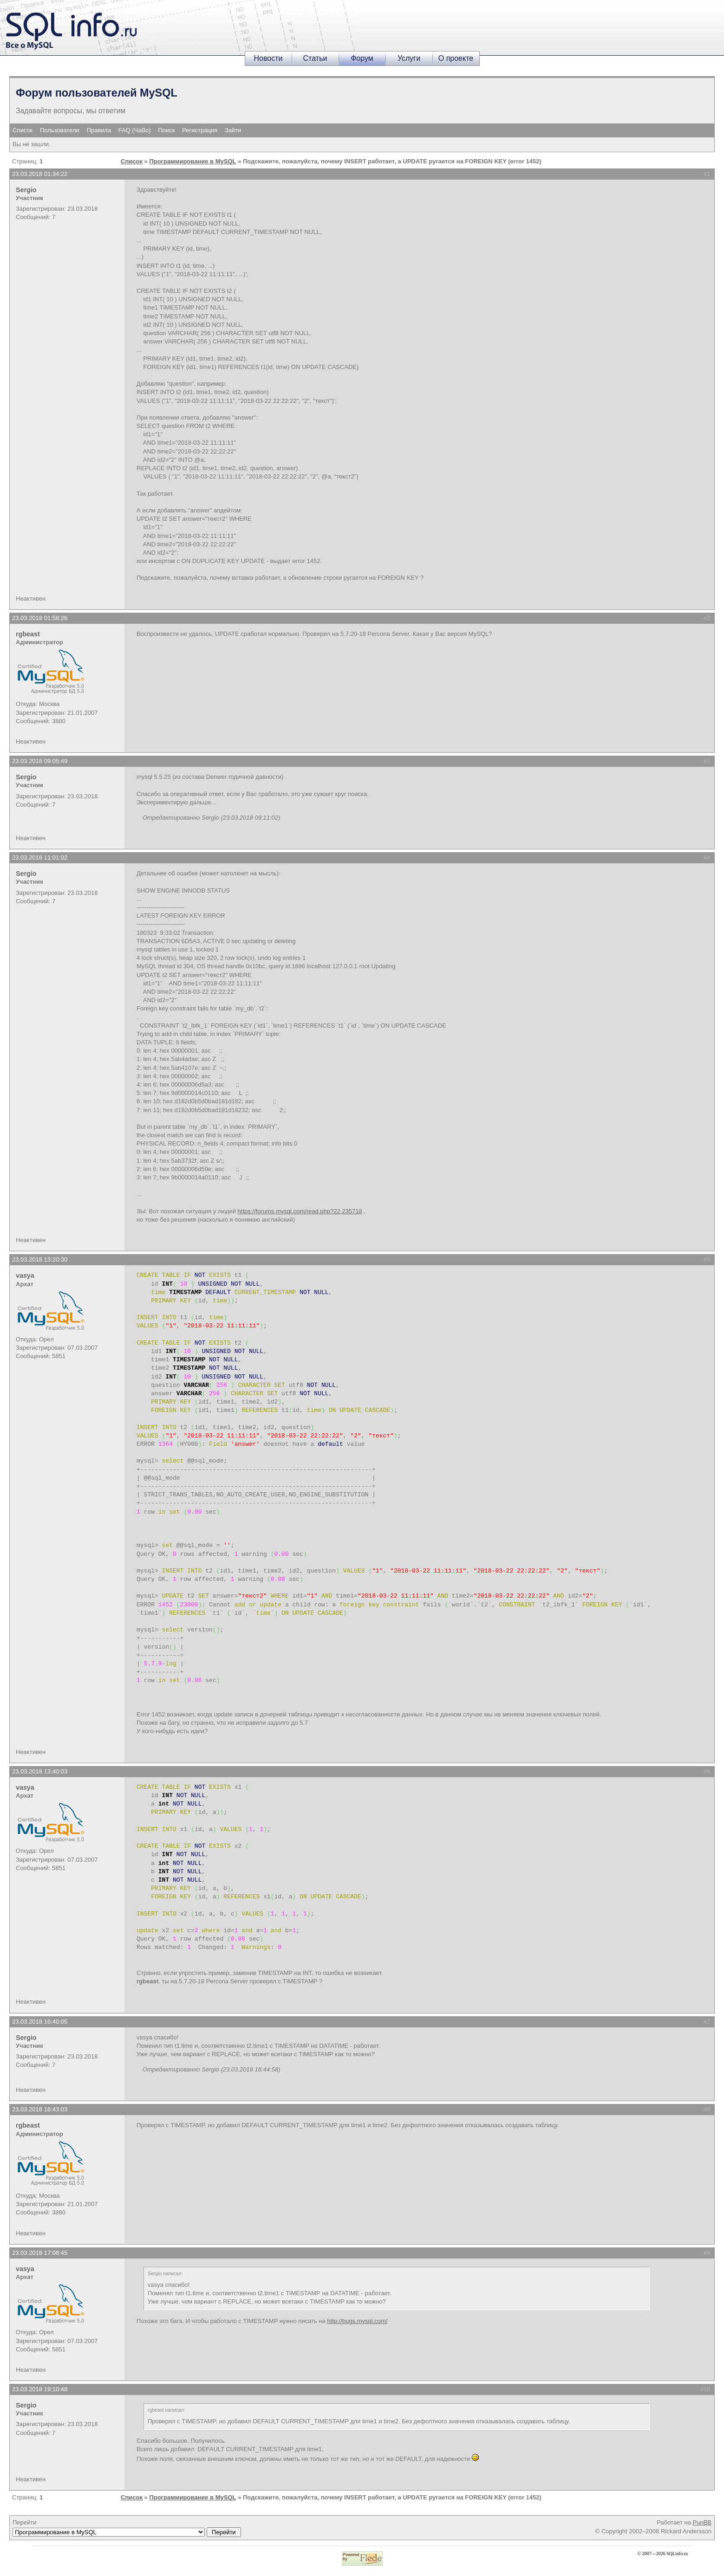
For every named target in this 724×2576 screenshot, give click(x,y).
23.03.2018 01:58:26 (39, 618)
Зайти (233, 130)
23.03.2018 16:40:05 (39, 2021)
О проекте (455, 58)
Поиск (166, 130)
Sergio (26, 190)
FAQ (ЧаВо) (134, 130)
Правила (98, 130)
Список (23, 130)
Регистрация (199, 130)
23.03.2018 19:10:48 (39, 2389)
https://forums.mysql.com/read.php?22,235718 (300, 1211)
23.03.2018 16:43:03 (39, 2109)
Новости (268, 58)
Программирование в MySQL (192, 161)
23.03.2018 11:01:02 (39, 857)
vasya (25, 1275)
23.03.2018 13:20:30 (39, 1259)
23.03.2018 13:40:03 (39, 1771)
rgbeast (28, 634)
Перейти (127, 2528)
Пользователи (59, 130)
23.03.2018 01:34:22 (39, 173)
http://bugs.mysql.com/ (357, 2320)
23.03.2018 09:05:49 (39, 760)
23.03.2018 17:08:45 (39, 2252)
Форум (362, 58)
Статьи (315, 58)
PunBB (702, 2522)
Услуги (409, 58)
